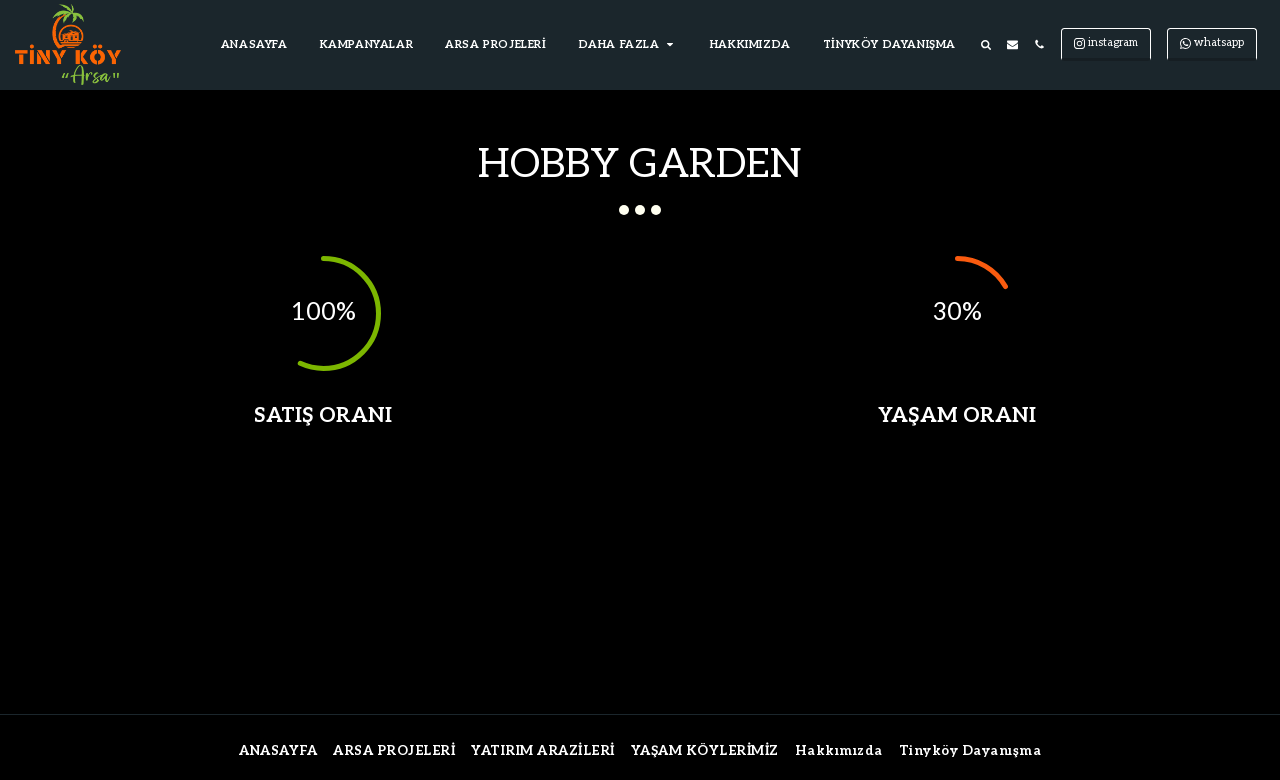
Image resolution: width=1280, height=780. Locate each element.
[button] (628, 45)
